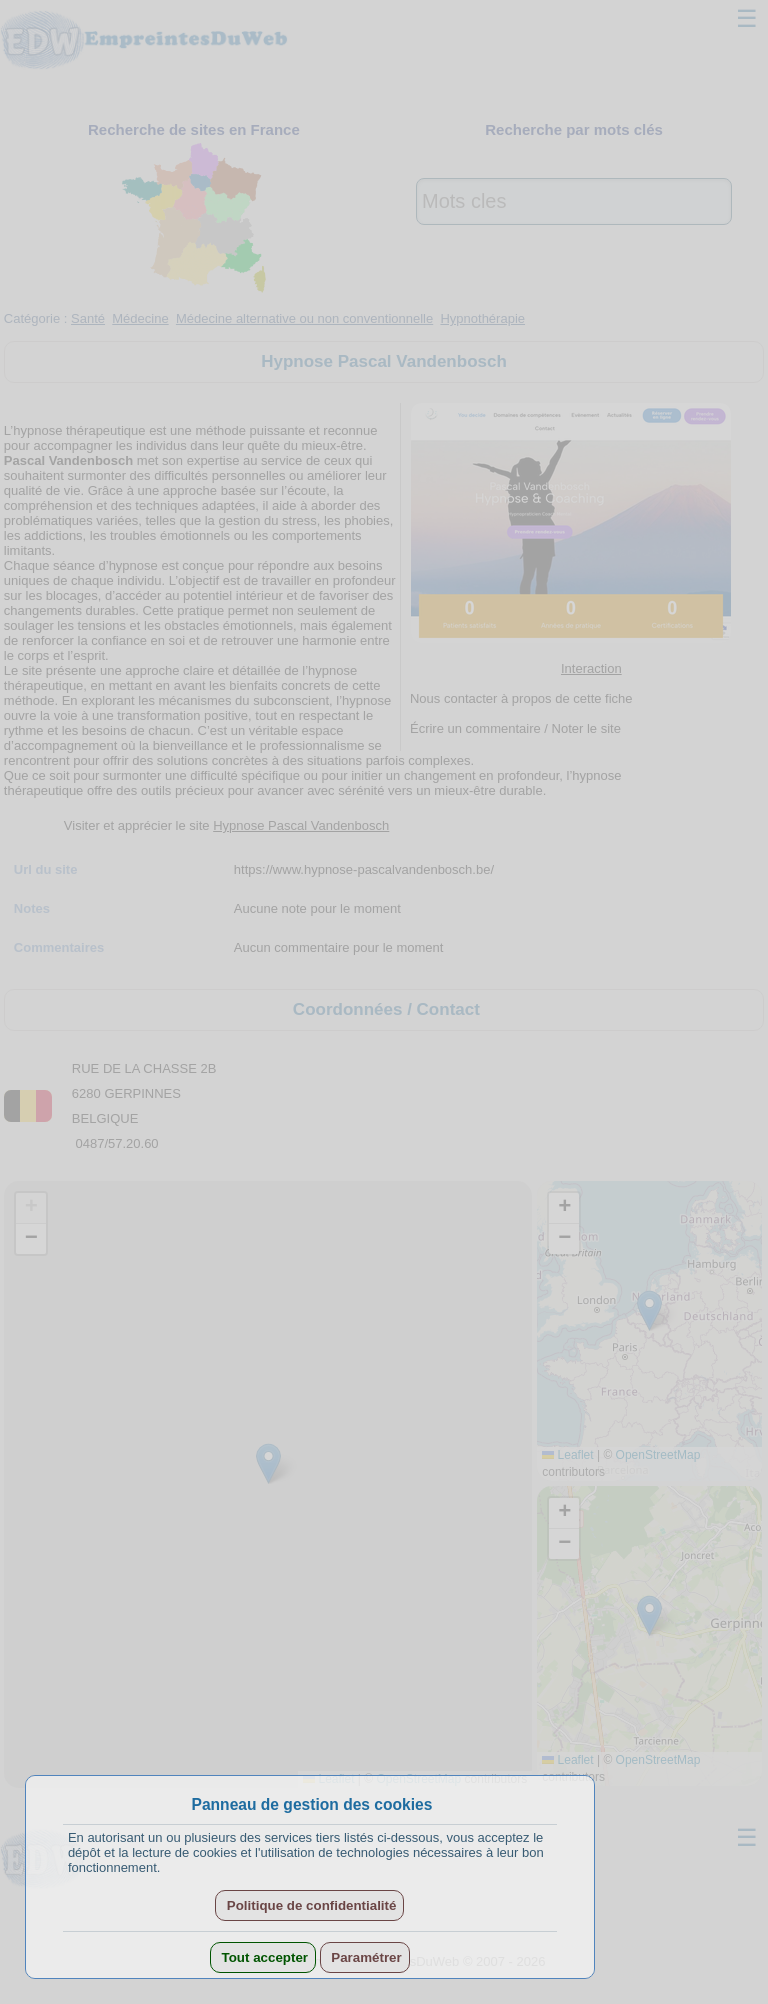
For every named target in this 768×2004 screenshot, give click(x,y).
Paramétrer (365, 1957)
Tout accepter (263, 1957)
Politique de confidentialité (309, 1905)
